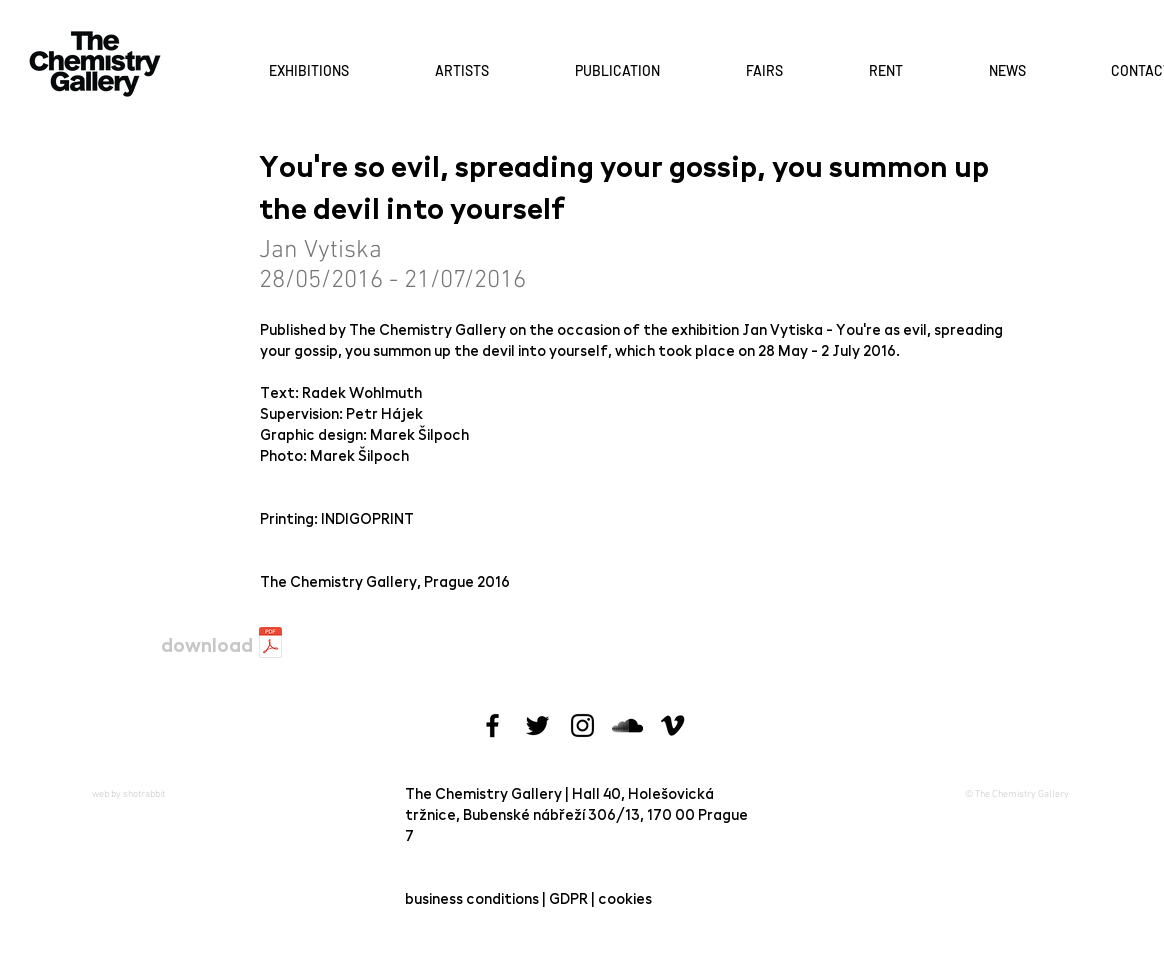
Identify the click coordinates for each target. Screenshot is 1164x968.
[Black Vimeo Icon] (672, 725)
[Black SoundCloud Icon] (627, 725)
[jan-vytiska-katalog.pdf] (270, 644)
